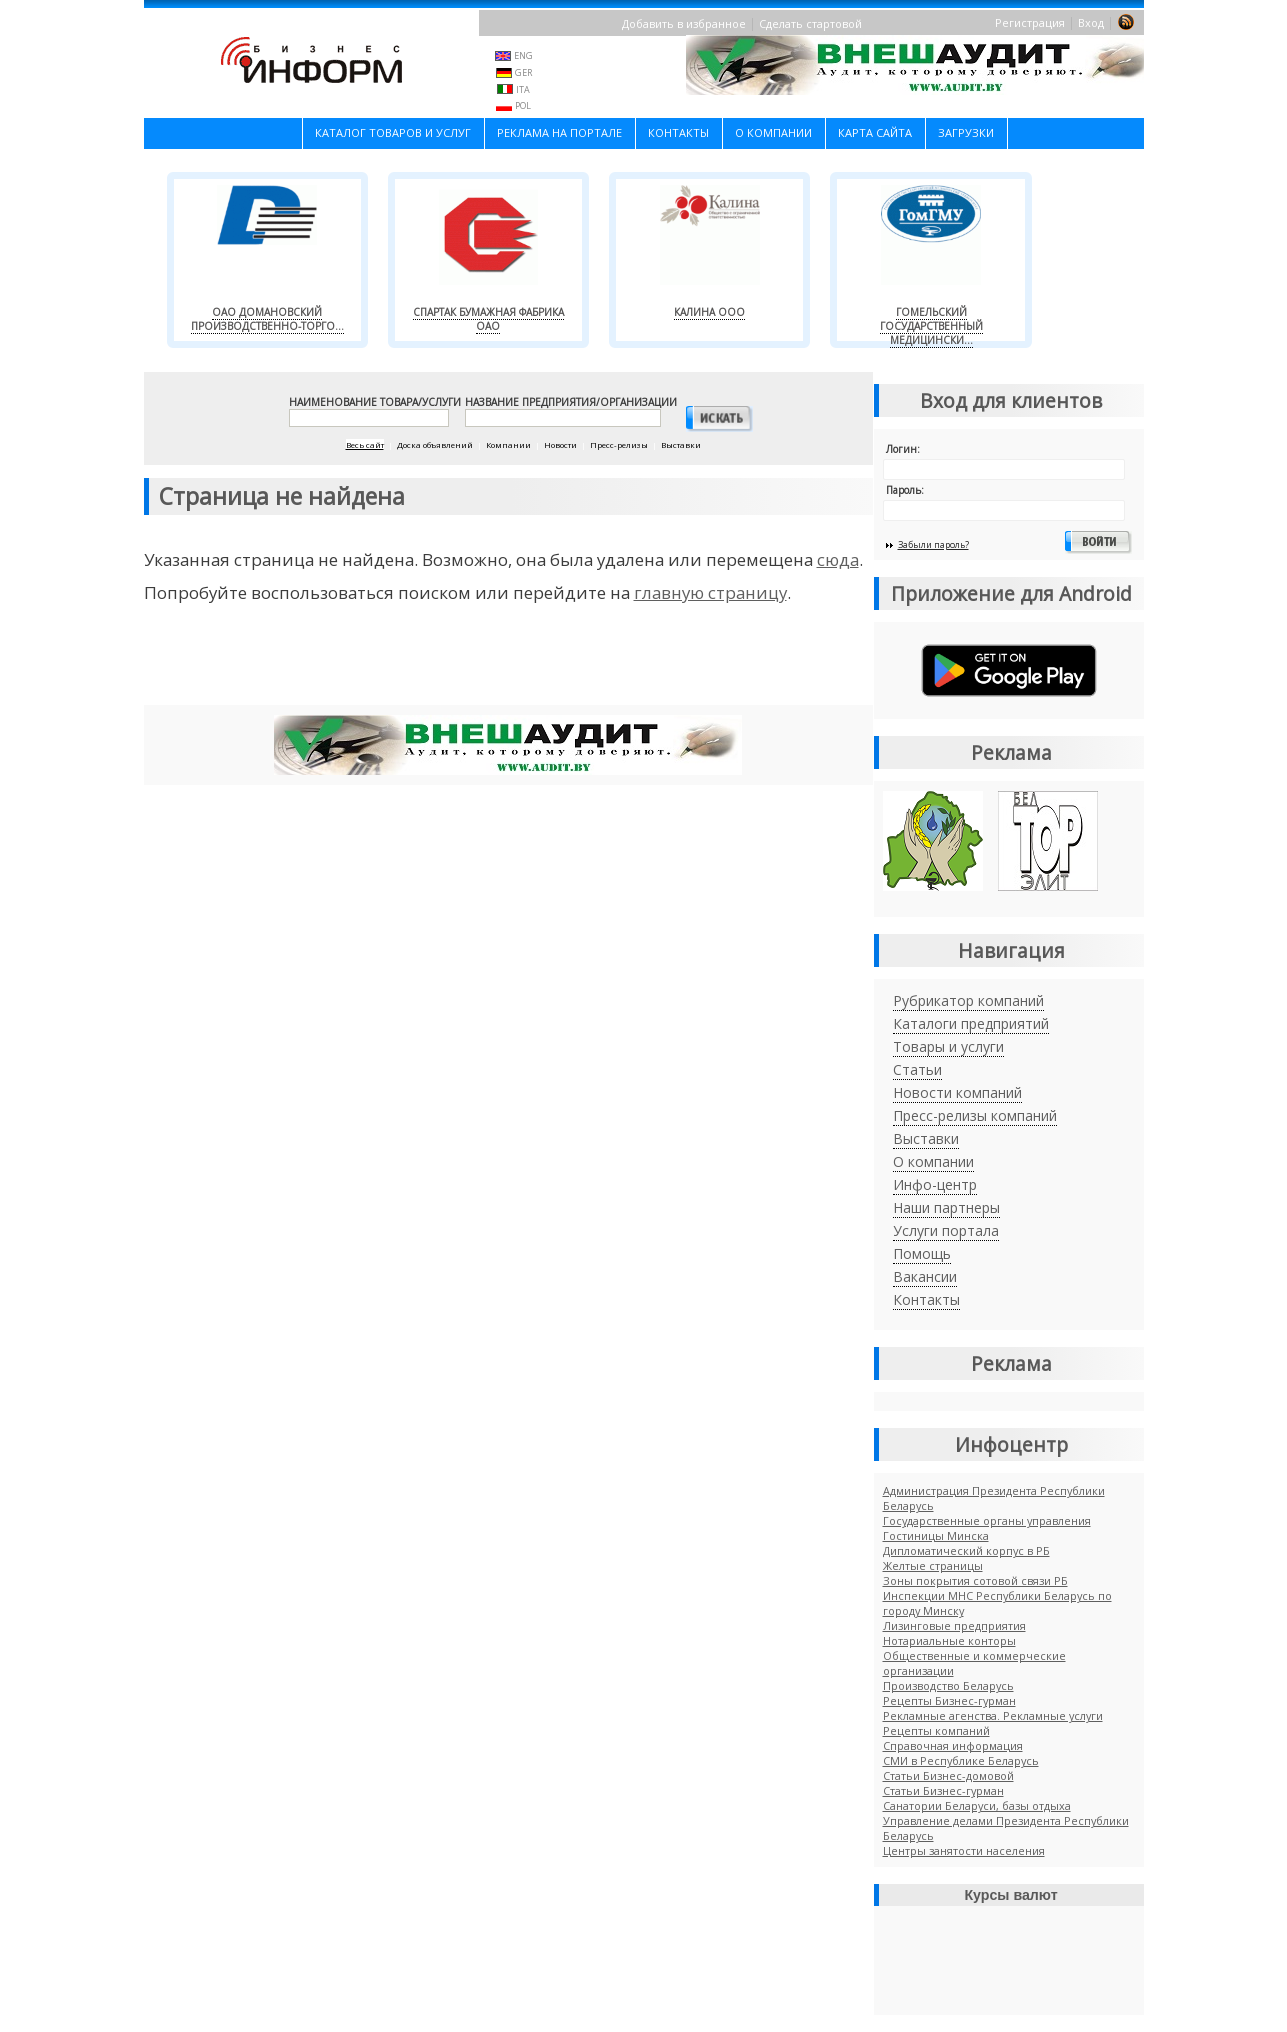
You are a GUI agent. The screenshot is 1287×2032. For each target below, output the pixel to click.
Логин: (903, 449)
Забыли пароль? (933, 544)
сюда (838, 559)
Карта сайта (875, 132)
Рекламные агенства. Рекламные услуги (993, 1715)
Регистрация (1030, 22)
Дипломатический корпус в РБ (966, 1550)
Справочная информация (953, 1745)
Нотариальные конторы (949, 1640)
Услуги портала (946, 1230)
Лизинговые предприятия (954, 1625)
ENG (523, 55)
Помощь (922, 1253)
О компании (773, 132)
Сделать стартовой (810, 23)
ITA (523, 89)
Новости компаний (957, 1092)
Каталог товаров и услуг (393, 132)
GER (523, 72)
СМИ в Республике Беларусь (961, 1760)
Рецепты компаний (936, 1730)
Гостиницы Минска (936, 1535)
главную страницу (710, 592)
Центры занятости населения (964, 1850)
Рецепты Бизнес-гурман (949, 1700)
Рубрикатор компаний (968, 1000)
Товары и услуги (948, 1046)
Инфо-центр (935, 1184)
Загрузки (966, 132)
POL (523, 105)
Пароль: (905, 490)
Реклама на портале (559, 132)
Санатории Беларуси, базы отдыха (977, 1805)
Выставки (926, 1138)
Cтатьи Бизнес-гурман (943, 1790)
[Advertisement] (508, 662)
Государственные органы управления (987, 1520)
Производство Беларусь (948, 1685)
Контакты (678, 132)
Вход (1091, 22)
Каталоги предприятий (971, 1023)
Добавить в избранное (684, 23)
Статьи (917, 1069)
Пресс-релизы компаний (975, 1115)
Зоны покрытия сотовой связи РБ (975, 1580)
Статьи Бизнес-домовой (948, 1775)
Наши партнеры (946, 1207)
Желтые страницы (933, 1565)
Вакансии (925, 1276)
